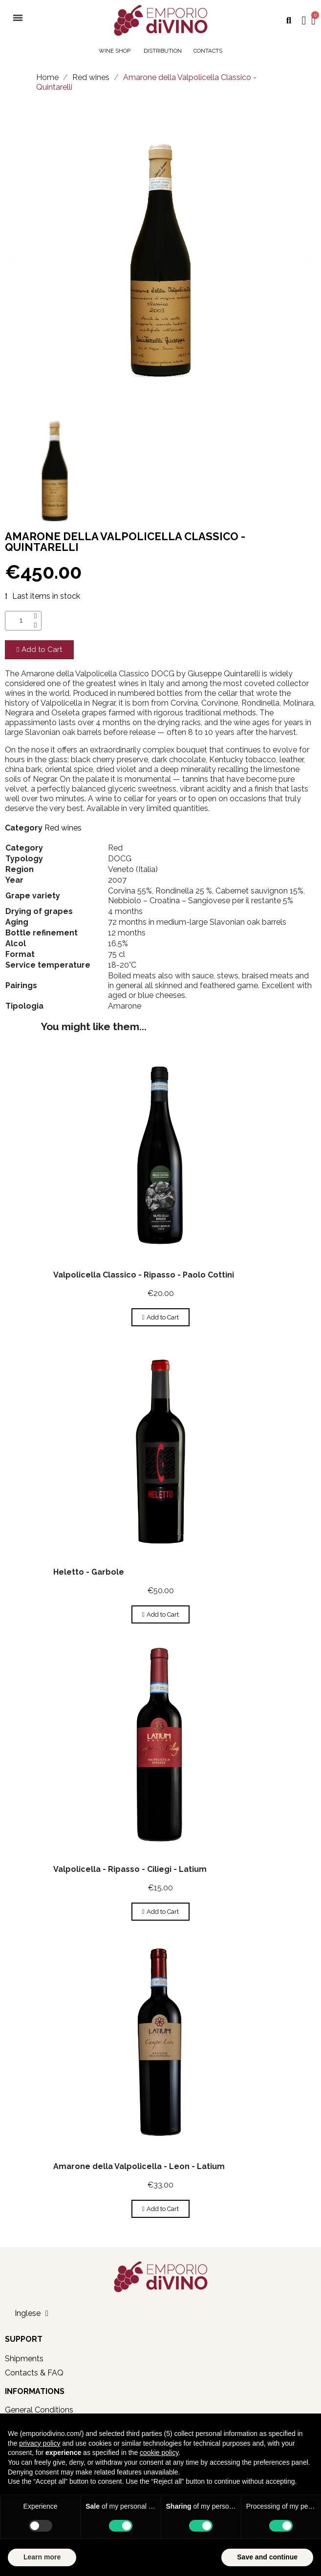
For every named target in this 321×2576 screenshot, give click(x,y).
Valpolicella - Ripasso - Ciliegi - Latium (130, 1869)
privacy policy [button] (39, 2443)
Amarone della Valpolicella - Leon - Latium (139, 2166)
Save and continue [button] (267, 2557)
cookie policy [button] (159, 2452)
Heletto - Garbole (88, 1572)
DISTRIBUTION (163, 50)
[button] (288, 21)
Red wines (63, 827)
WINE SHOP (115, 50)
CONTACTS (207, 50)
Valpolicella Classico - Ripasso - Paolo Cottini (143, 1274)
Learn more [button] (42, 2557)
